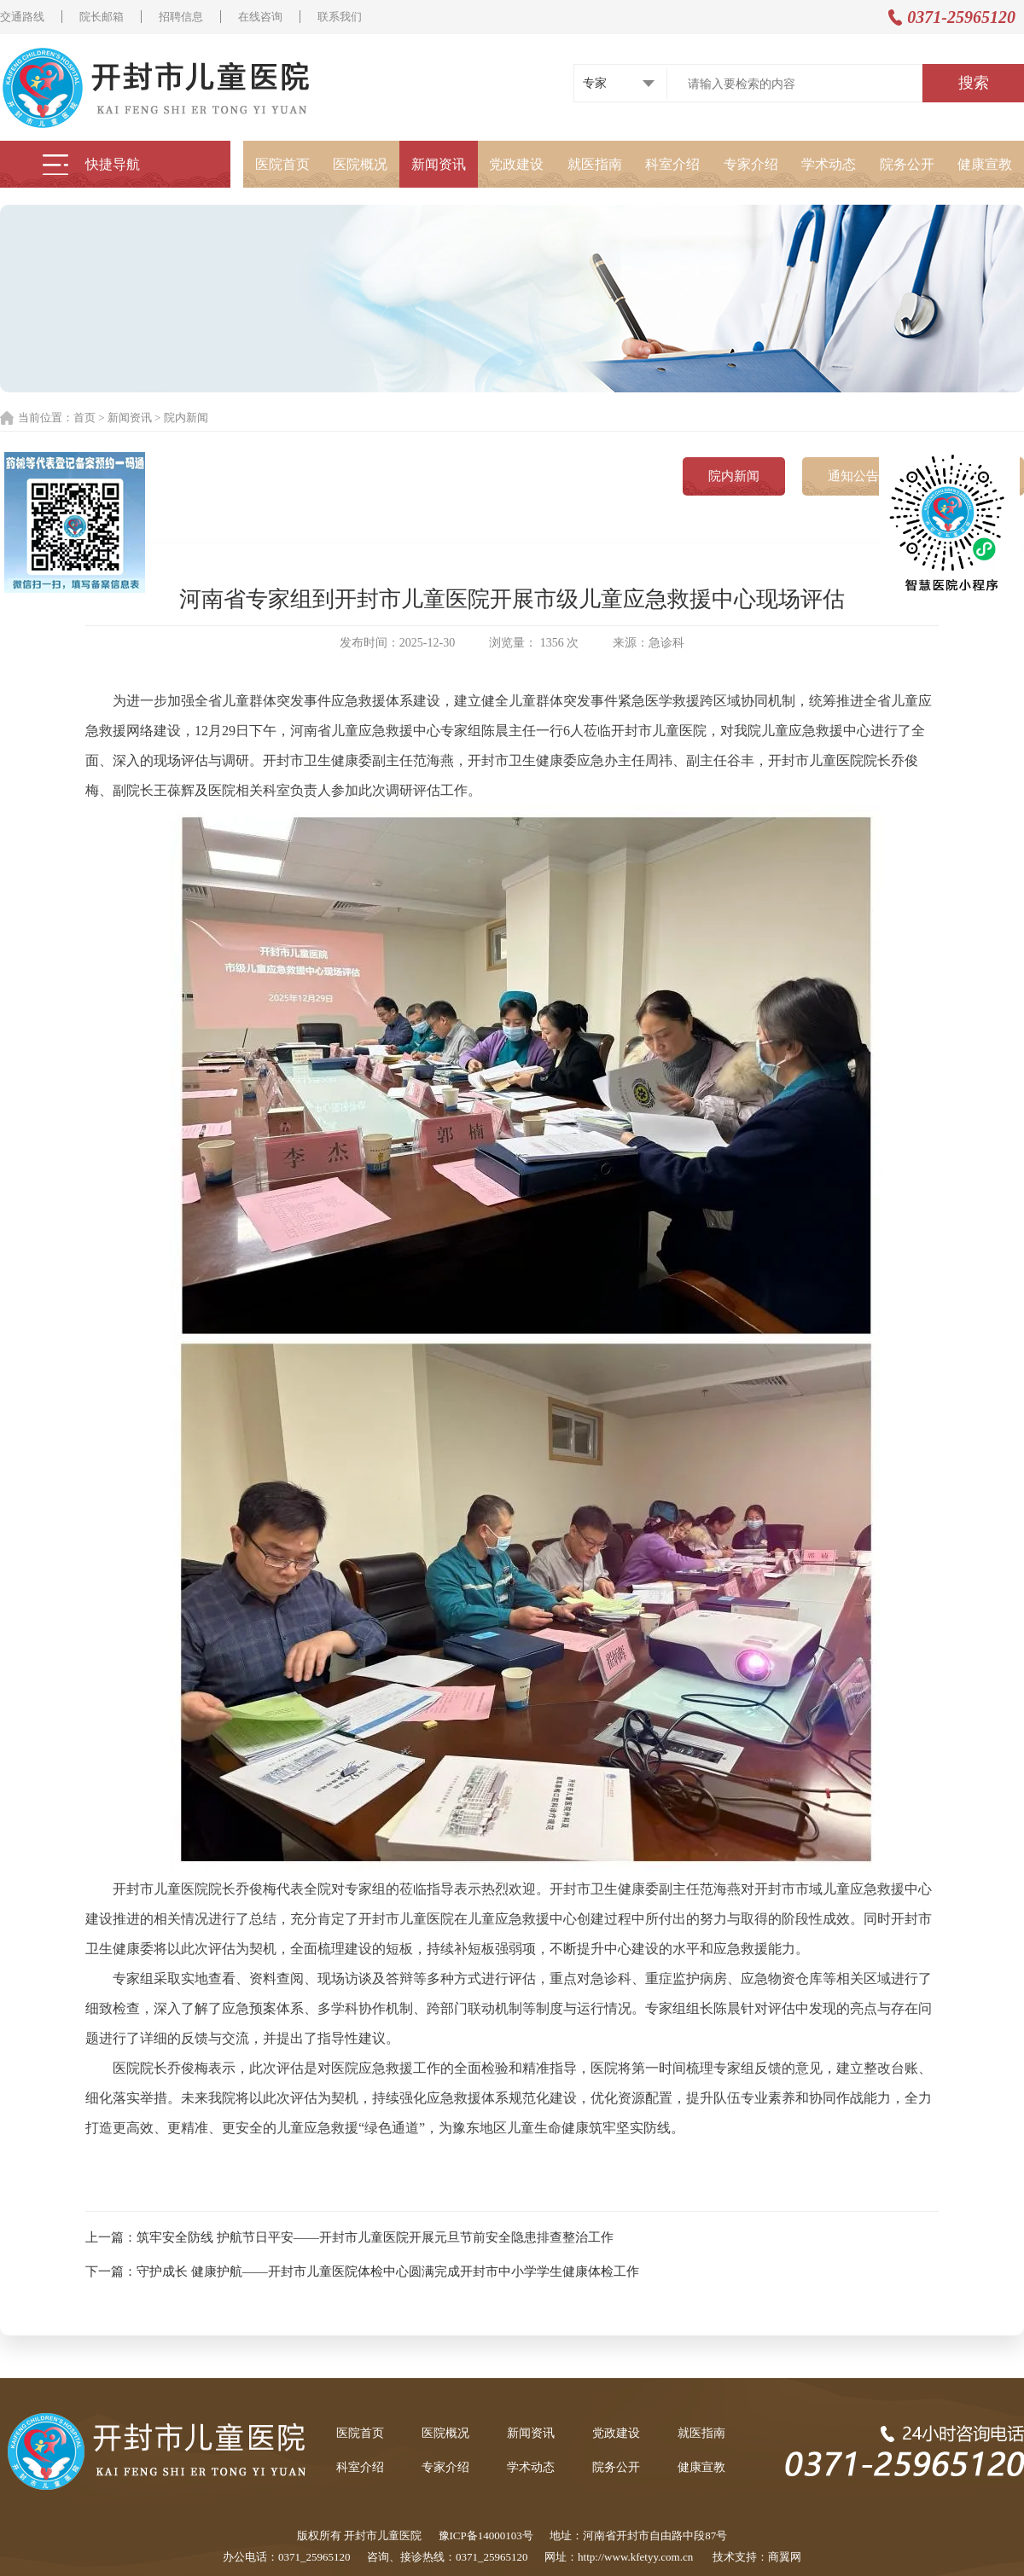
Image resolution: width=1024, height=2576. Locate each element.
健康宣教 (984, 164)
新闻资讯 (438, 164)
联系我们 (339, 16)
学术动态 (828, 164)
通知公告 (853, 476)
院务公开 (907, 164)
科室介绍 (672, 164)
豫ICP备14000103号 (486, 2535)
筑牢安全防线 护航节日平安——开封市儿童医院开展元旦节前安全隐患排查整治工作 (375, 2237)
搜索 (973, 82)
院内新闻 (186, 417)
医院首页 (282, 164)
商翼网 (784, 2556)
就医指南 (594, 164)
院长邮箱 (101, 16)
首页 (84, 417)
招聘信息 (181, 16)
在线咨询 (260, 16)
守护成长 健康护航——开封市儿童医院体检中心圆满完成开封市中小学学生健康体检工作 (388, 2271)
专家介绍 (751, 164)
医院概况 (360, 164)
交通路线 (22, 16)
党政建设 (516, 164)
